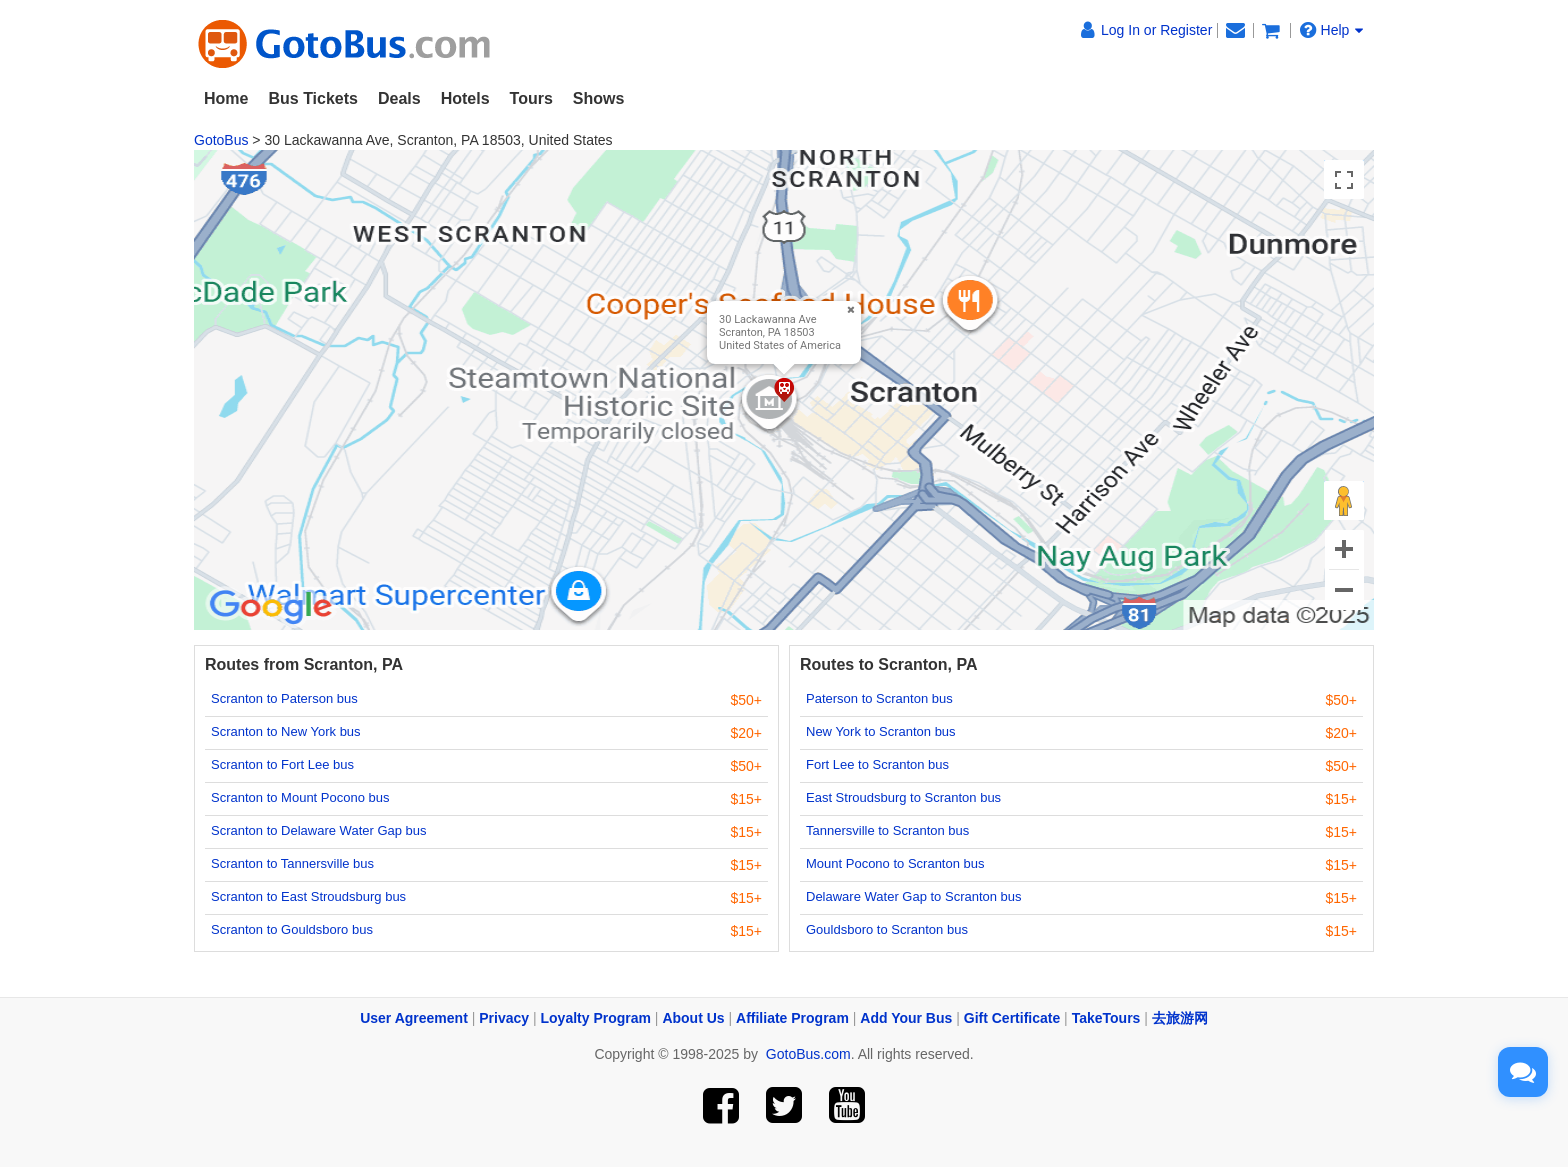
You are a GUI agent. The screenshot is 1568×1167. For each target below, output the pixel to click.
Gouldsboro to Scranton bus (887, 929)
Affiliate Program (792, 1018)
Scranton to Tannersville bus (292, 863)
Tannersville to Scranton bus (887, 830)
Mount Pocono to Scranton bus (895, 863)
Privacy (504, 1018)
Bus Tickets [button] (313, 98)
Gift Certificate (1012, 1018)
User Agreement (414, 1018)
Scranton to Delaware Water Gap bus (319, 830)
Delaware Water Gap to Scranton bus (914, 896)
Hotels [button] (465, 98)
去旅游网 (1180, 1018)
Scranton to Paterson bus (284, 698)
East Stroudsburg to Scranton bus (903, 797)
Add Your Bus (906, 1018)
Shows (599, 98)
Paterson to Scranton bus (879, 698)
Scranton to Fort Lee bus (282, 764)
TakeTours (1106, 1018)
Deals (399, 98)
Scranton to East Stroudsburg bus (308, 896)
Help (1332, 30)
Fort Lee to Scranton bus (877, 764)
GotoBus (221, 140)
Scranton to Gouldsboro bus (292, 929)
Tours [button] (531, 98)
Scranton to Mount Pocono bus (300, 797)
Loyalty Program (596, 1018)
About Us (693, 1018)
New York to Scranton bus (881, 731)
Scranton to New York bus (286, 731)
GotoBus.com (808, 1054)
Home (226, 98)
